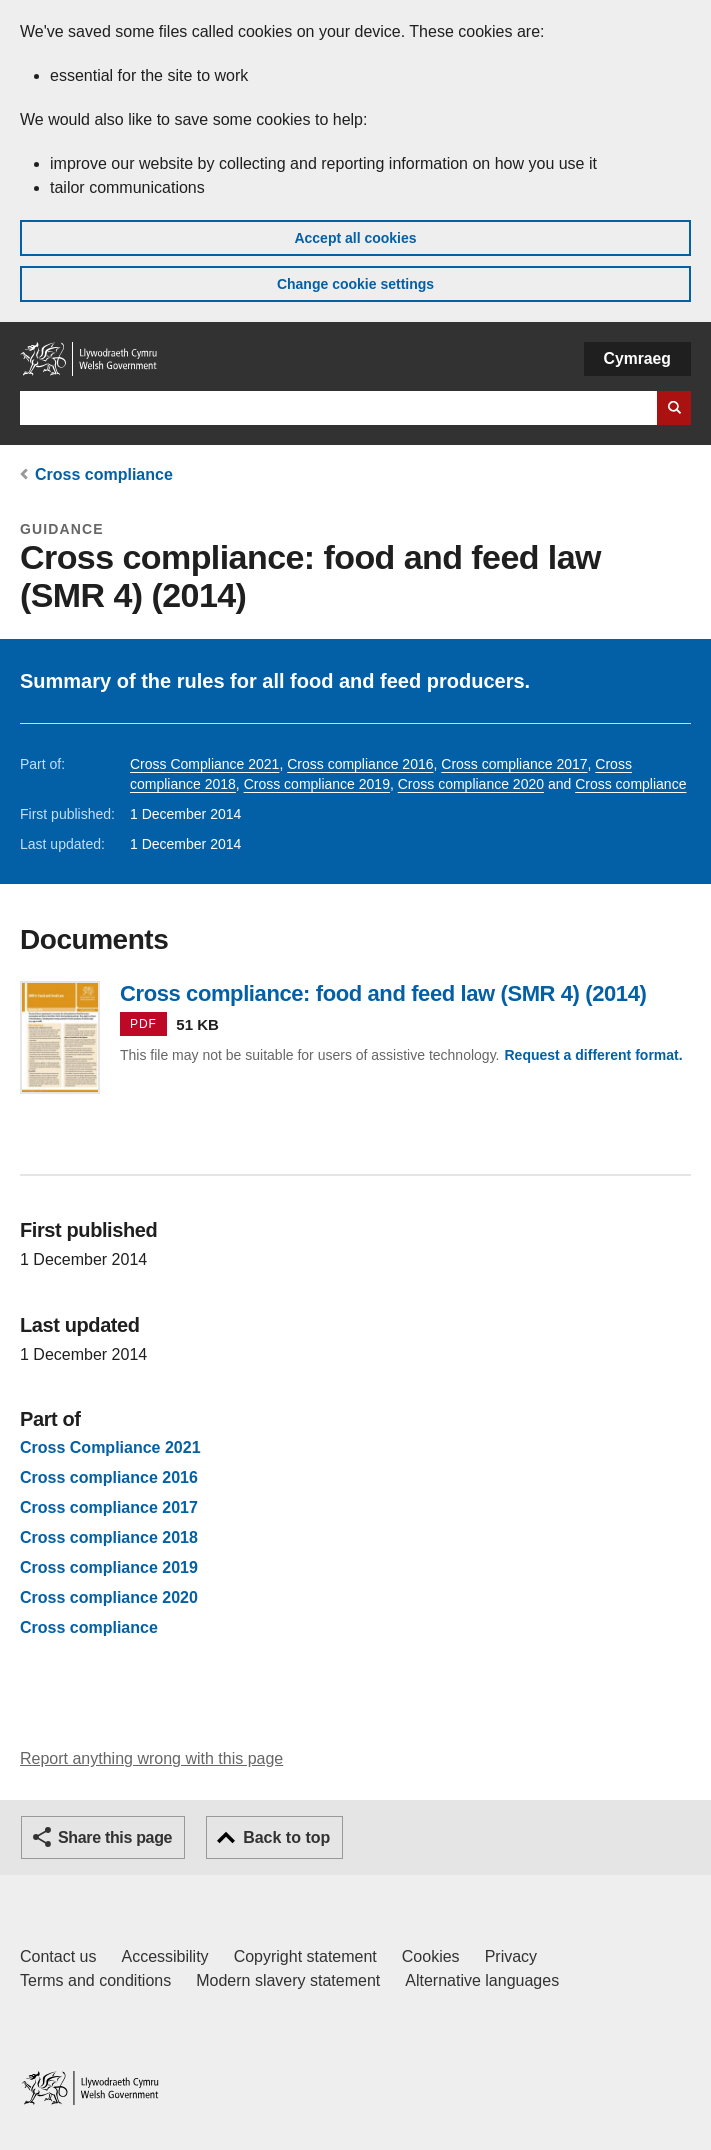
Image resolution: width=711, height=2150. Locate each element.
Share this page (115, 1837)
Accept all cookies (355, 238)
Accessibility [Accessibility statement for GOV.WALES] (164, 1956)
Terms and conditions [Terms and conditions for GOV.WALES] (95, 1980)
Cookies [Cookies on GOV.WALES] (431, 1956)
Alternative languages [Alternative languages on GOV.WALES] (482, 1980)
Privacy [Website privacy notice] (511, 1956)
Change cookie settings (355, 284)
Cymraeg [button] (637, 358)
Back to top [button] (286, 1837)
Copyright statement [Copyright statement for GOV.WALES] (305, 1956)
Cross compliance (104, 474)
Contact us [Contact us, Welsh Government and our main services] (58, 1956)
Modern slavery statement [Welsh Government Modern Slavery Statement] (288, 1980)
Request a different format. (593, 1055)
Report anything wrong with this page (151, 1758)
